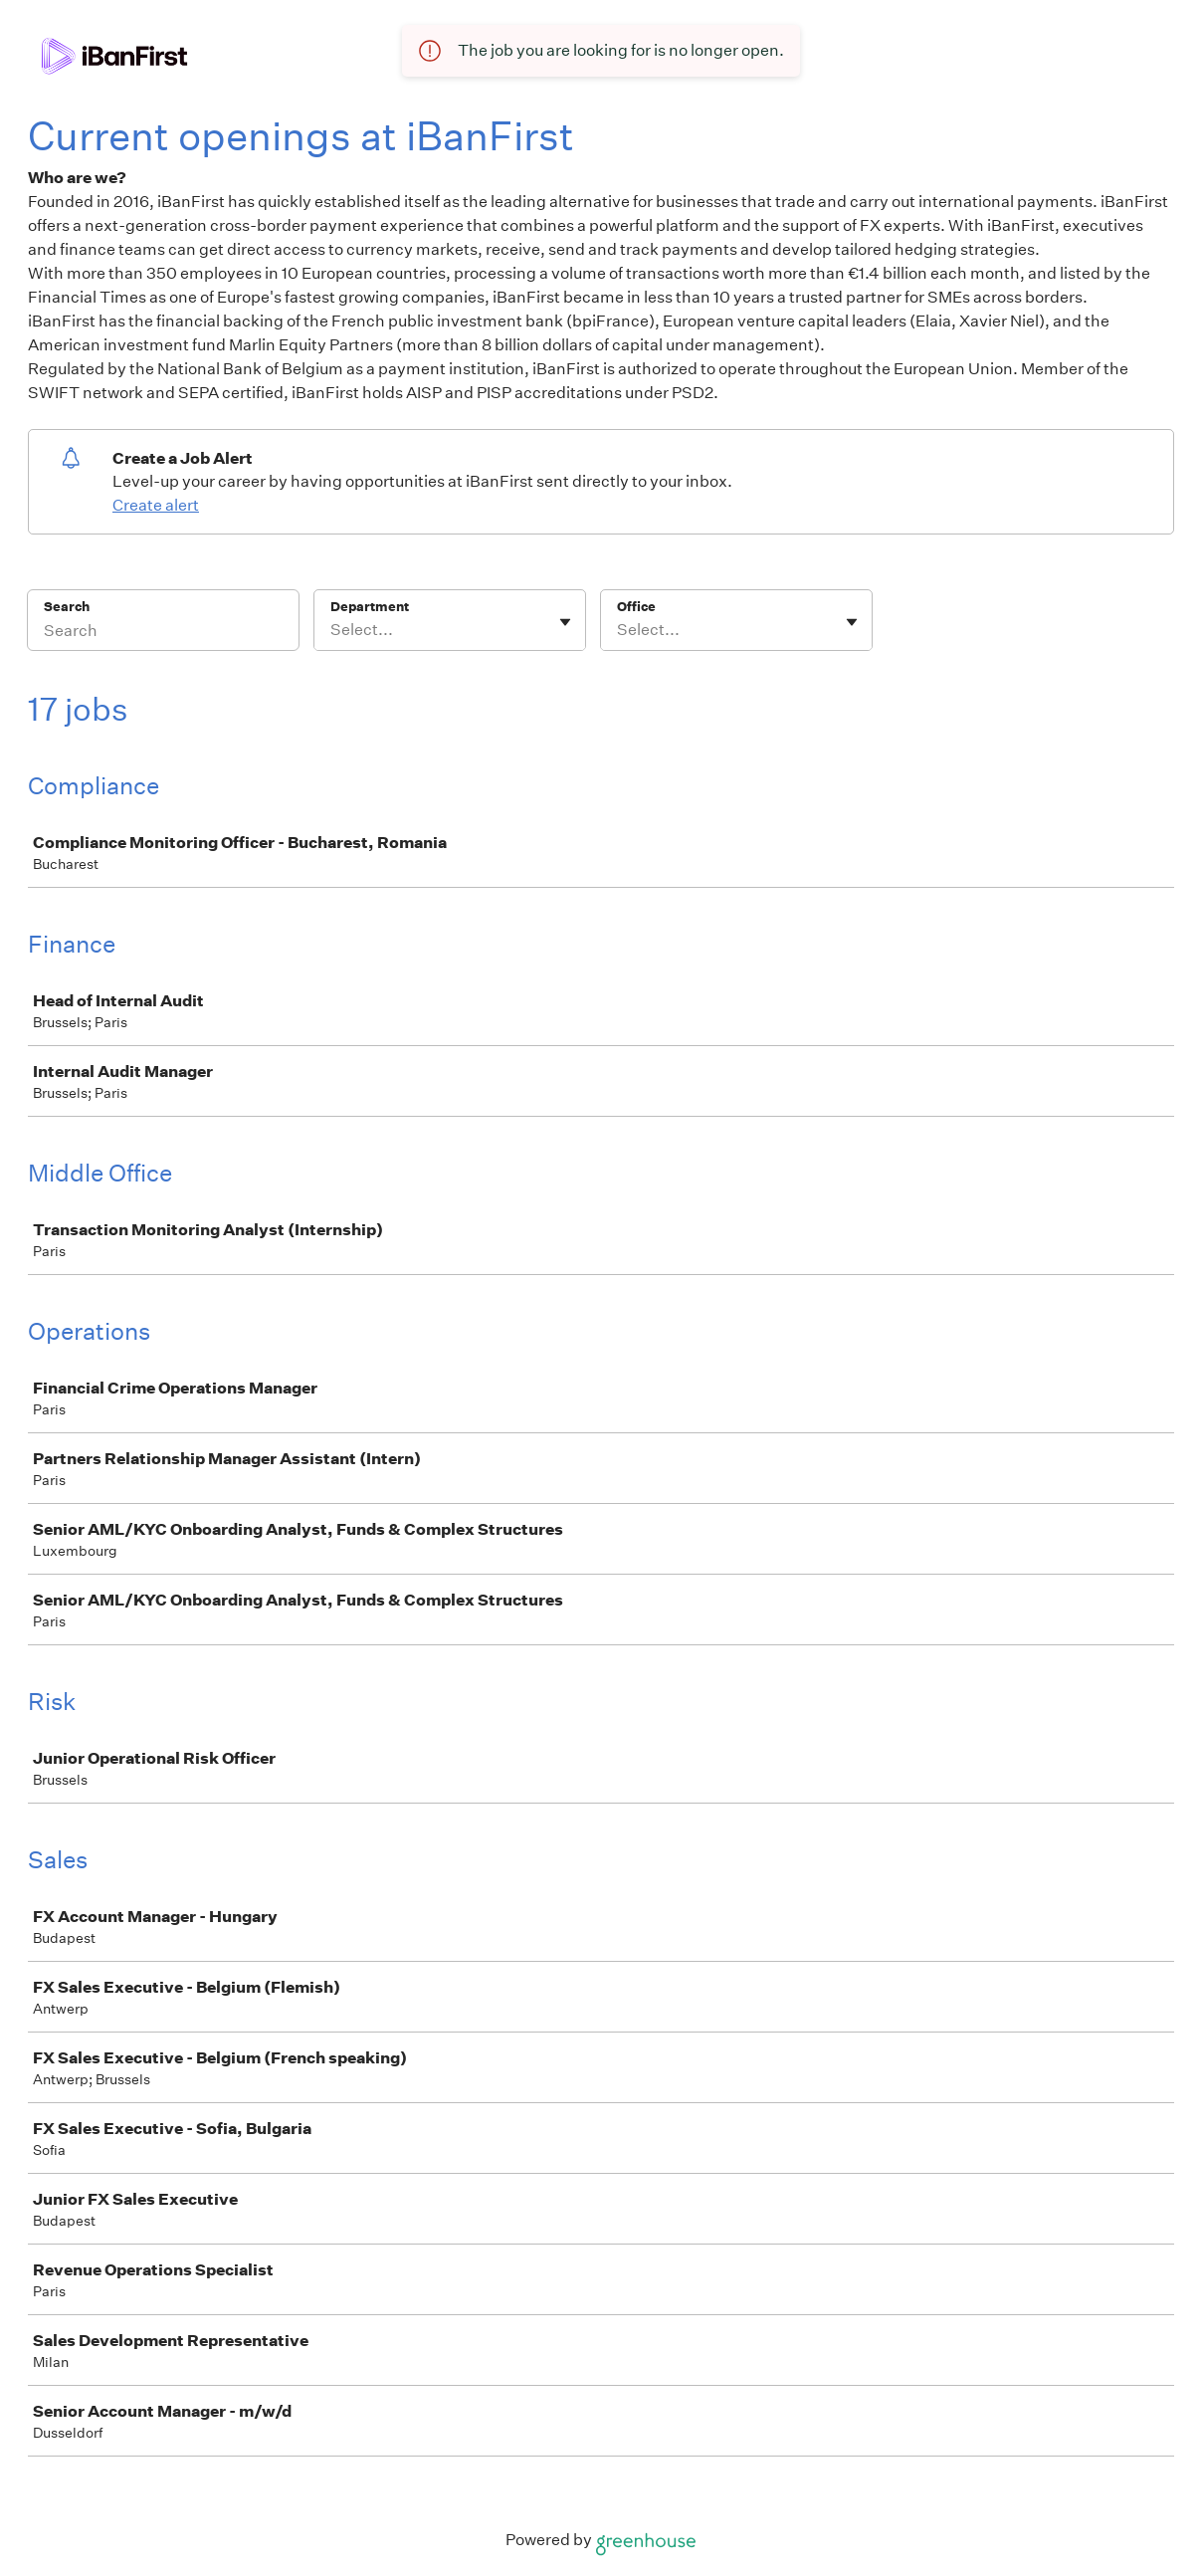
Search (67, 606)
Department (369, 606)
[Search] (163, 633)
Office (636, 606)
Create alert (155, 505)
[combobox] (331, 630)
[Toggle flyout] (565, 622)
